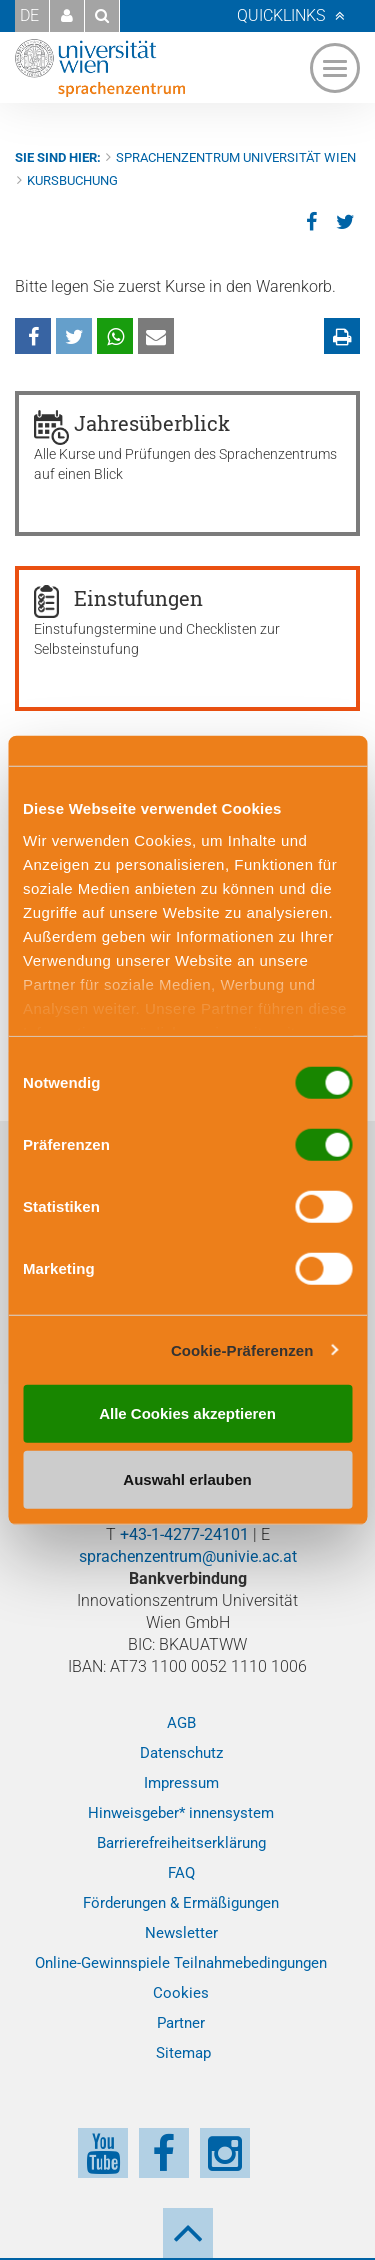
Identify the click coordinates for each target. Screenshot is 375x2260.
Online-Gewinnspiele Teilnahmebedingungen (181, 1963)
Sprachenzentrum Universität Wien (236, 157)
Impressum (181, 1783)
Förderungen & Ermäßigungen (181, 1903)
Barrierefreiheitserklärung (181, 1843)
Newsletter (181, 1933)
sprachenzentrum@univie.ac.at (188, 1556)
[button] (67, 16)
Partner (181, 2023)
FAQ (181, 1873)
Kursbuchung (72, 180)
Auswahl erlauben (187, 1478)
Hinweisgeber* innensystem (181, 1813)
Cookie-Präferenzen (242, 1349)
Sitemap (183, 2053)
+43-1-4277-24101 (184, 1534)
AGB (181, 1723)
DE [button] (29, 15)
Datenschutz (181, 1753)
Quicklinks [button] (281, 15)
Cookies (181, 1993)
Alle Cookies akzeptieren (187, 1413)
